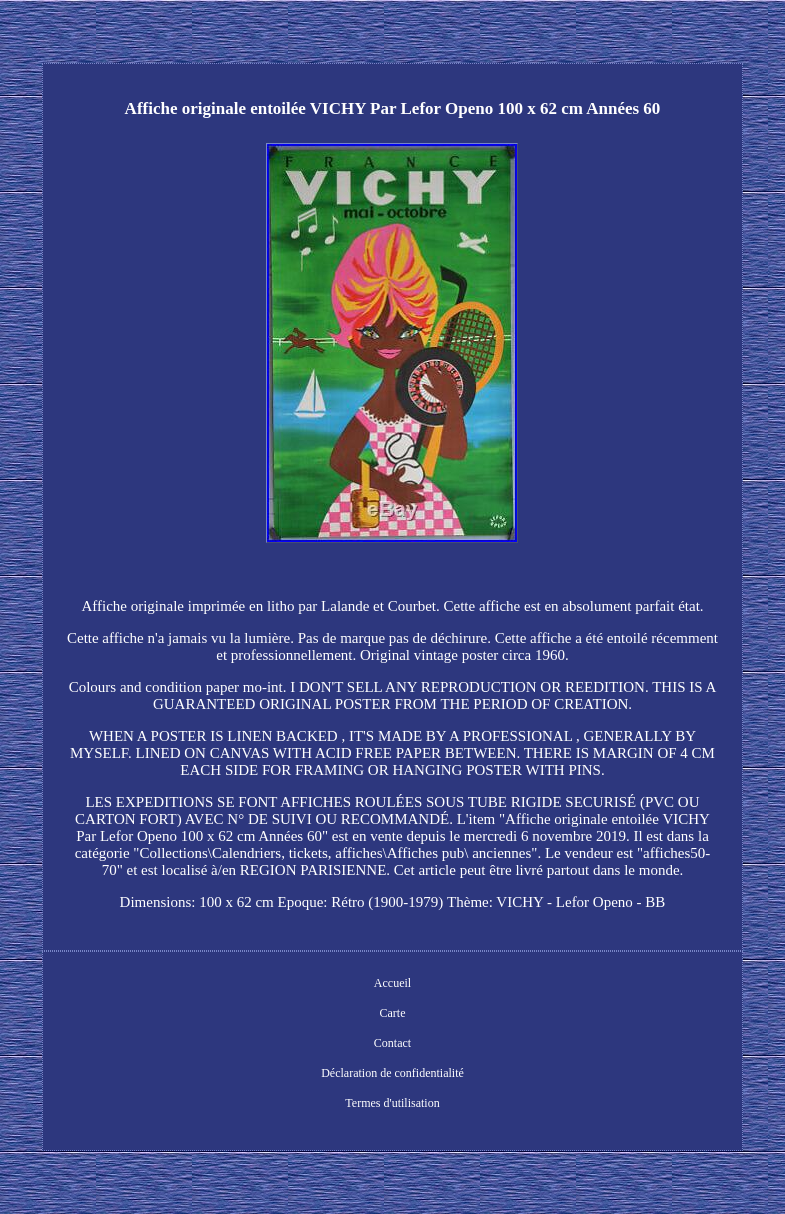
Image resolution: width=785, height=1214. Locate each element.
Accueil (392, 983)
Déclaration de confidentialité (392, 1073)
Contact (392, 1043)
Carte (392, 1013)
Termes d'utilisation (392, 1103)
